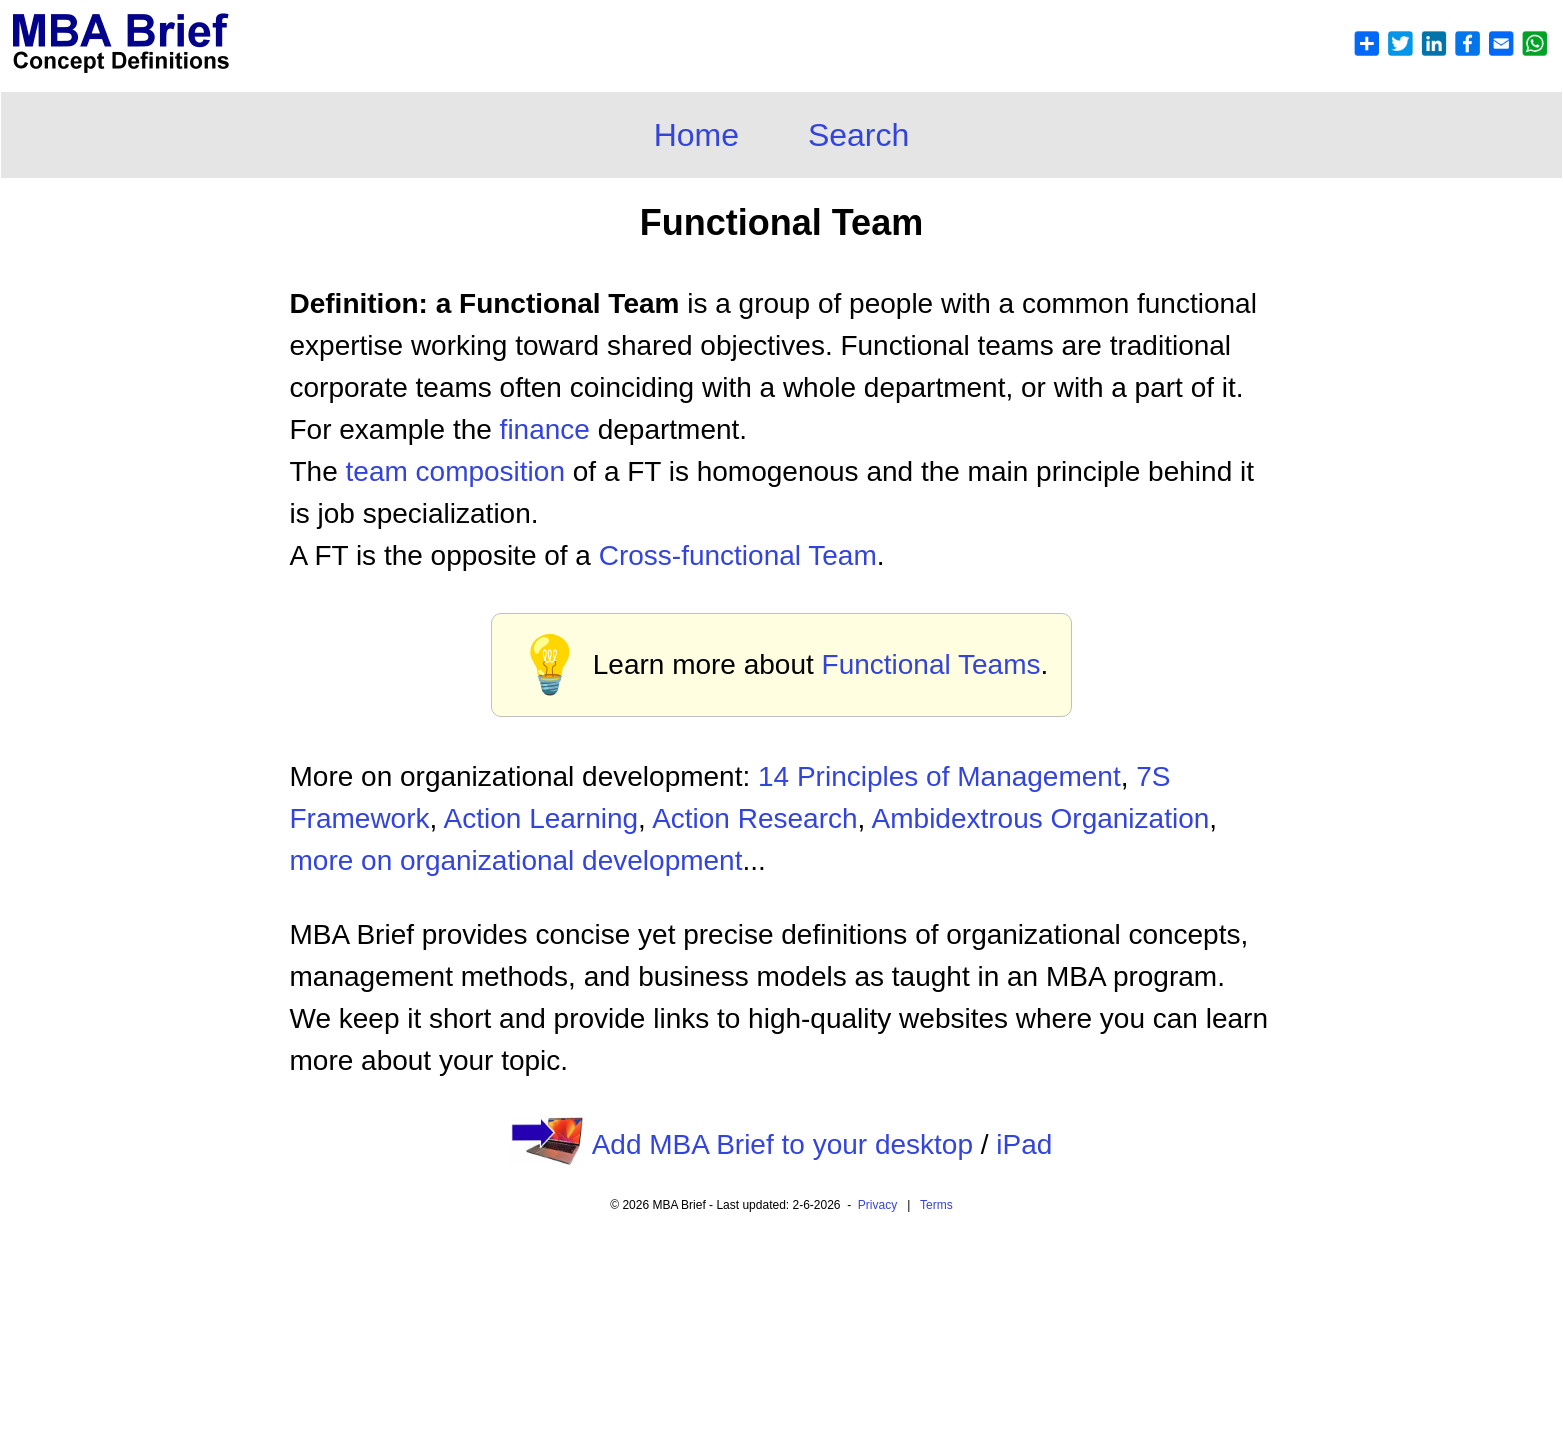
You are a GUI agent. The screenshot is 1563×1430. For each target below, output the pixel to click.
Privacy (877, 1205)
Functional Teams (931, 664)
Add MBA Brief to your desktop (782, 1144)
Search (858, 135)
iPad (1024, 1144)
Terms (936, 1205)
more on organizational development (516, 860)
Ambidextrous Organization (1041, 818)
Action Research (754, 818)
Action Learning (541, 818)
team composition (455, 471)
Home (696, 135)
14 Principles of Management (939, 776)
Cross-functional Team (738, 555)
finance (545, 429)
